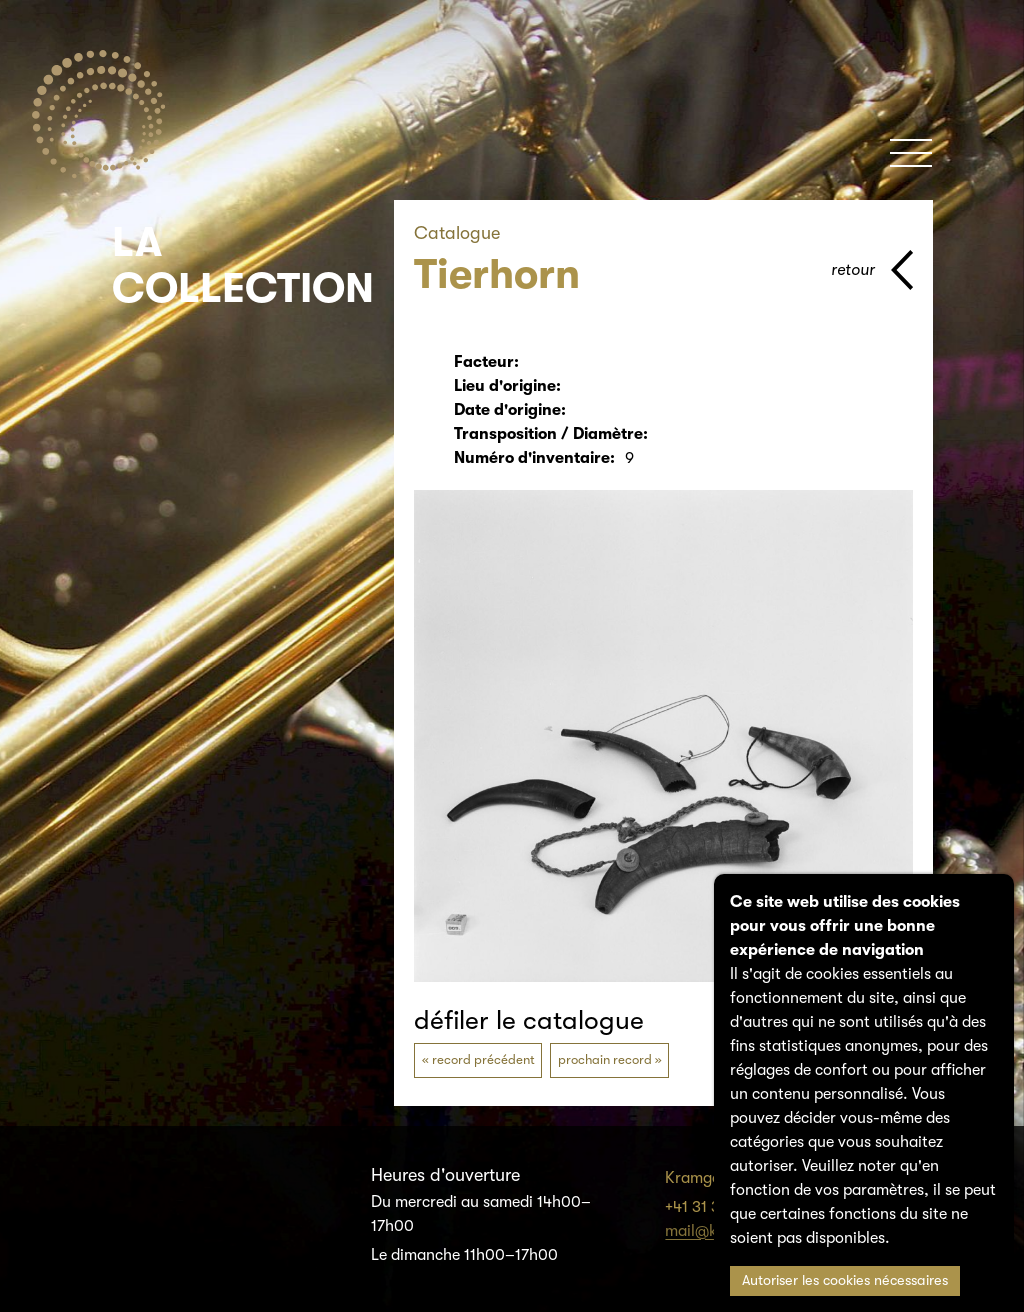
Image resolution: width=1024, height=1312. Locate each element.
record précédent (483, 1059)
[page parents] (872, 270)
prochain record (605, 1059)
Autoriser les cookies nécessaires (845, 1280)
